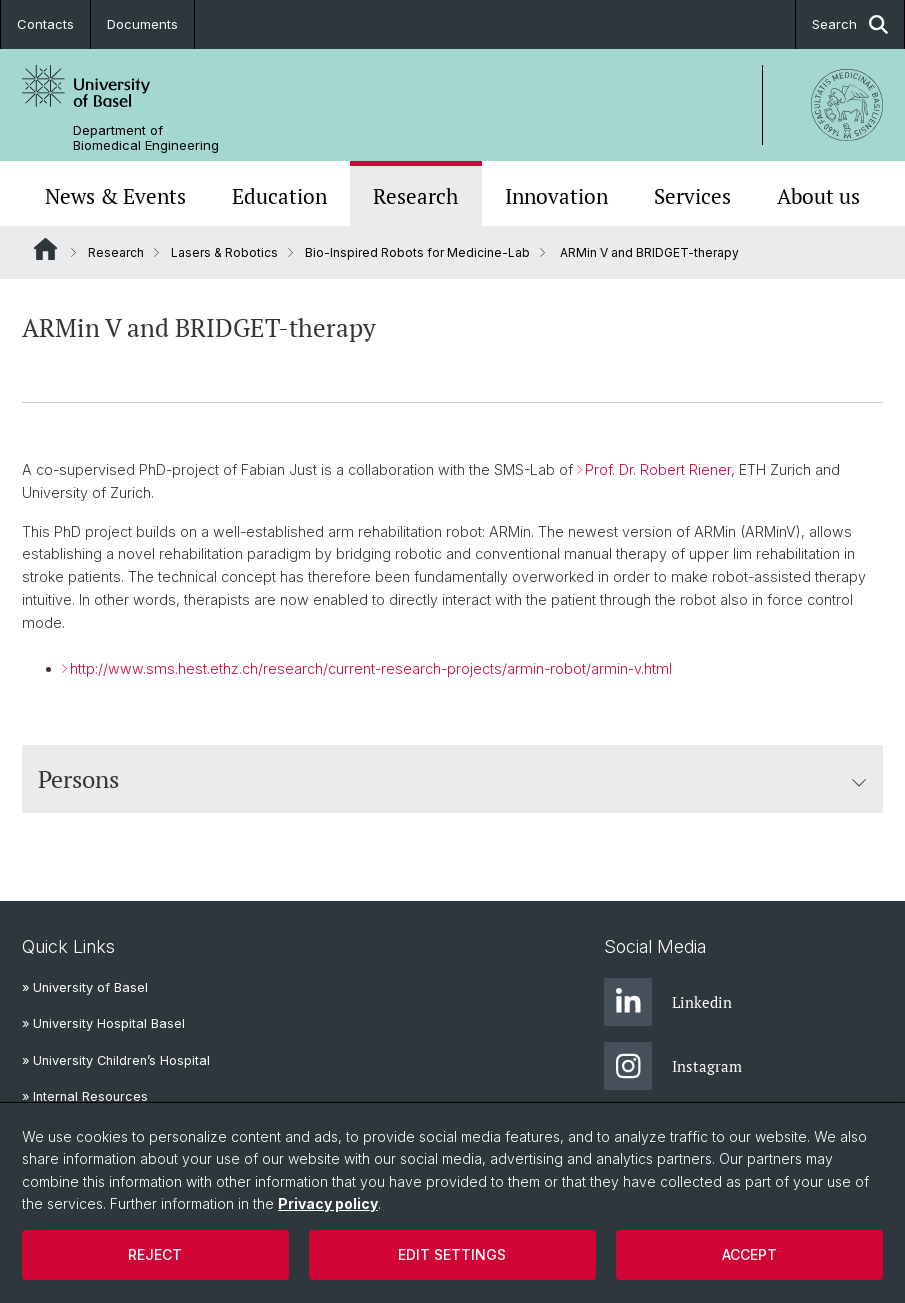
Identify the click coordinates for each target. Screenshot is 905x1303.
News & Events (115, 196)
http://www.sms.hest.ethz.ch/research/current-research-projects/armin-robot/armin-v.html (371, 668)
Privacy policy (328, 1203)
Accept (749, 1254)
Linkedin (668, 1002)
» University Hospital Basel (103, 1023)
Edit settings (452, 1254)
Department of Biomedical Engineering (146, 138)
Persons (452, 779)
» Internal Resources (85, 1096)
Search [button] (850, 24)
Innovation (556, 196)
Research (415, 196)
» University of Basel (85, 987)
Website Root (45, 249)
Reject (155, 1254)
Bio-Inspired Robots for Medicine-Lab (417, 252)
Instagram (673, 1066)
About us (818, 196)
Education (279, 196)
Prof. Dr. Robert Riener (658, 469)
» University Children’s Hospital (116, 1060)
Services (692, 196)
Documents (142, 24)
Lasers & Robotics (224, 252)
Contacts (45, 24)
